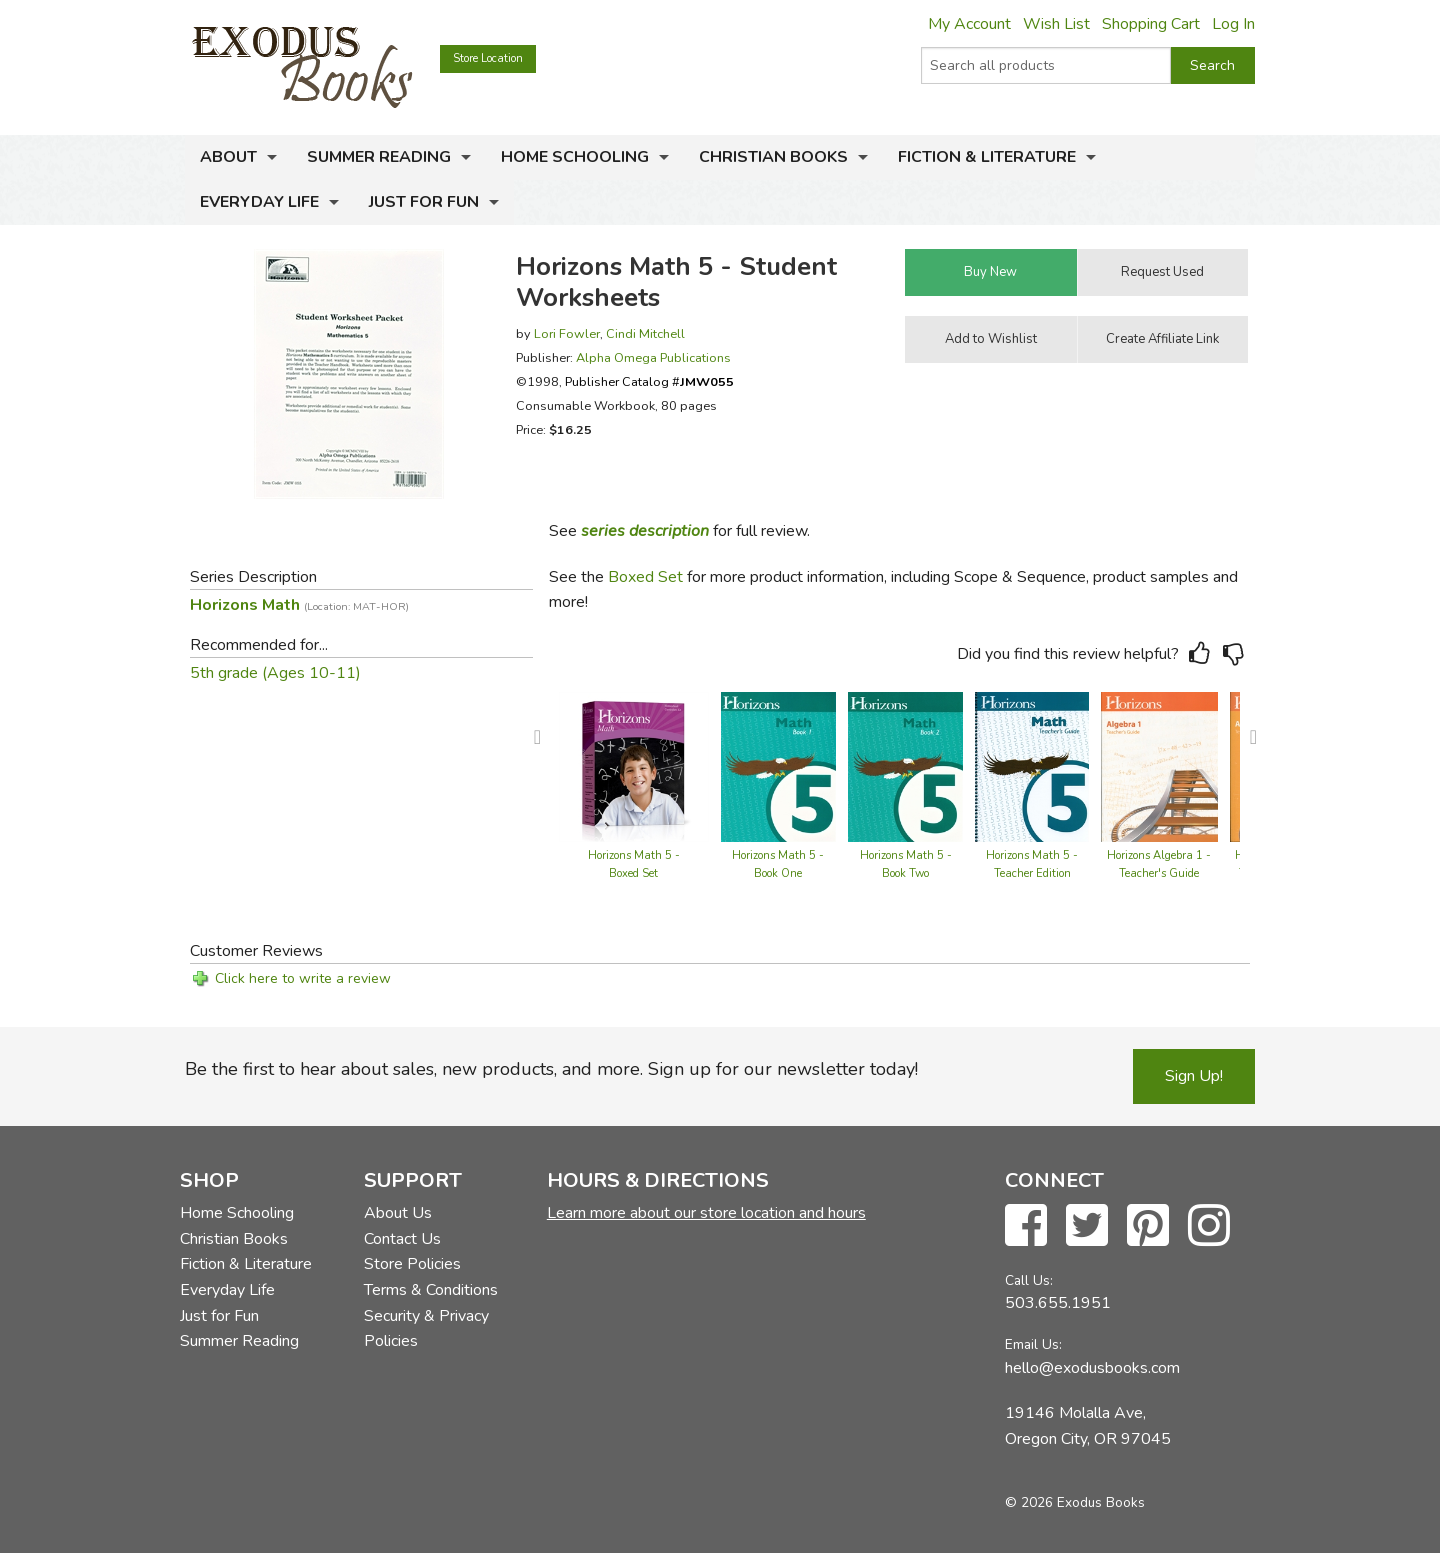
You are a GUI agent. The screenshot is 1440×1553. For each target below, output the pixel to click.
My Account (969, 24)
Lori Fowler (567, 333)
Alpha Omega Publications (653, 357)
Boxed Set (645, 577)
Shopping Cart (1151, 24)
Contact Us (402, 1239)
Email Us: (1033, 1344)
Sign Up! (1194, 1076)
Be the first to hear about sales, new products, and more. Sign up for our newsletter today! (551, 1069)
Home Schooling (575, 157)
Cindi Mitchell (645, 333)
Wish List (1056, 24)
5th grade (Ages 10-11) (275, 673)
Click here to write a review (303, 978)
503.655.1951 (1058, 1303)
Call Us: (1029, 1280)
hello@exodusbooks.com (1092, 1368)
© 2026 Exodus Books (1075, 1502)
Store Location (488, 58)
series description (645, 531)
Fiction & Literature (987, 157)
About (228, 157)
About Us (398, 1213)
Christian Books (773, 157)
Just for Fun (424, 202)
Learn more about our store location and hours (706, 1213)
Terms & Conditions (431, 1290)
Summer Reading (379, 157)
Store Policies (412, 1264)
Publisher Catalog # (649, 381)
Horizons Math (299, 605)
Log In (1233, 24)
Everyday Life (259, 202)
